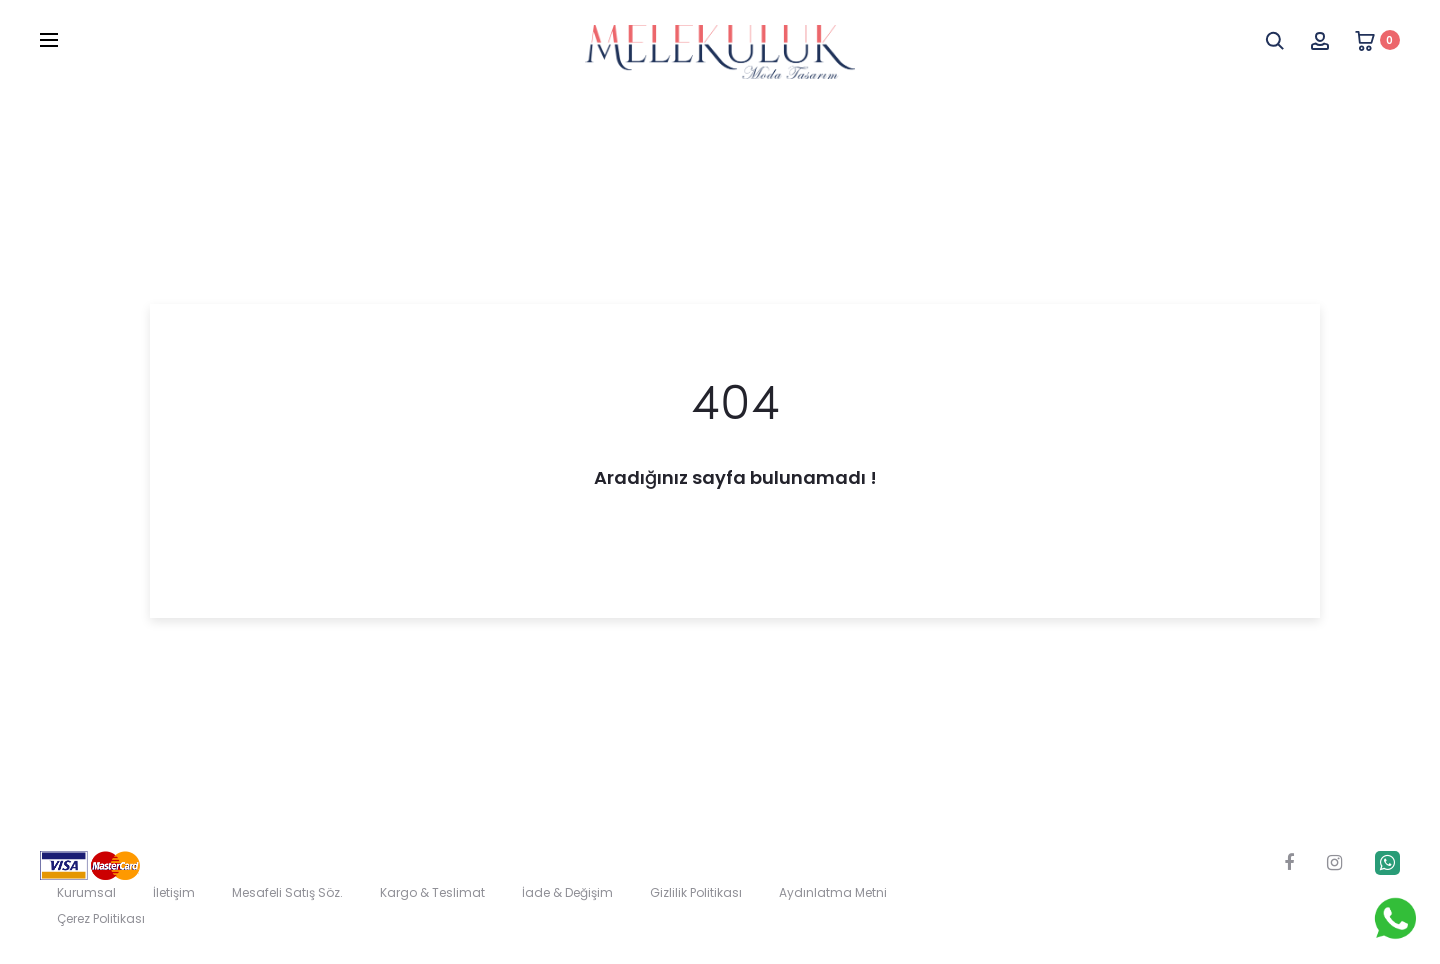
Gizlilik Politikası (696, 892)
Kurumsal (86, 892)
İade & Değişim (567, 892)
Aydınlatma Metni (833, 892)
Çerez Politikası (101, 918)
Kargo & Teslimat (432, 892)
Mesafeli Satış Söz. (287, 892)
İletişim (174, 892)
